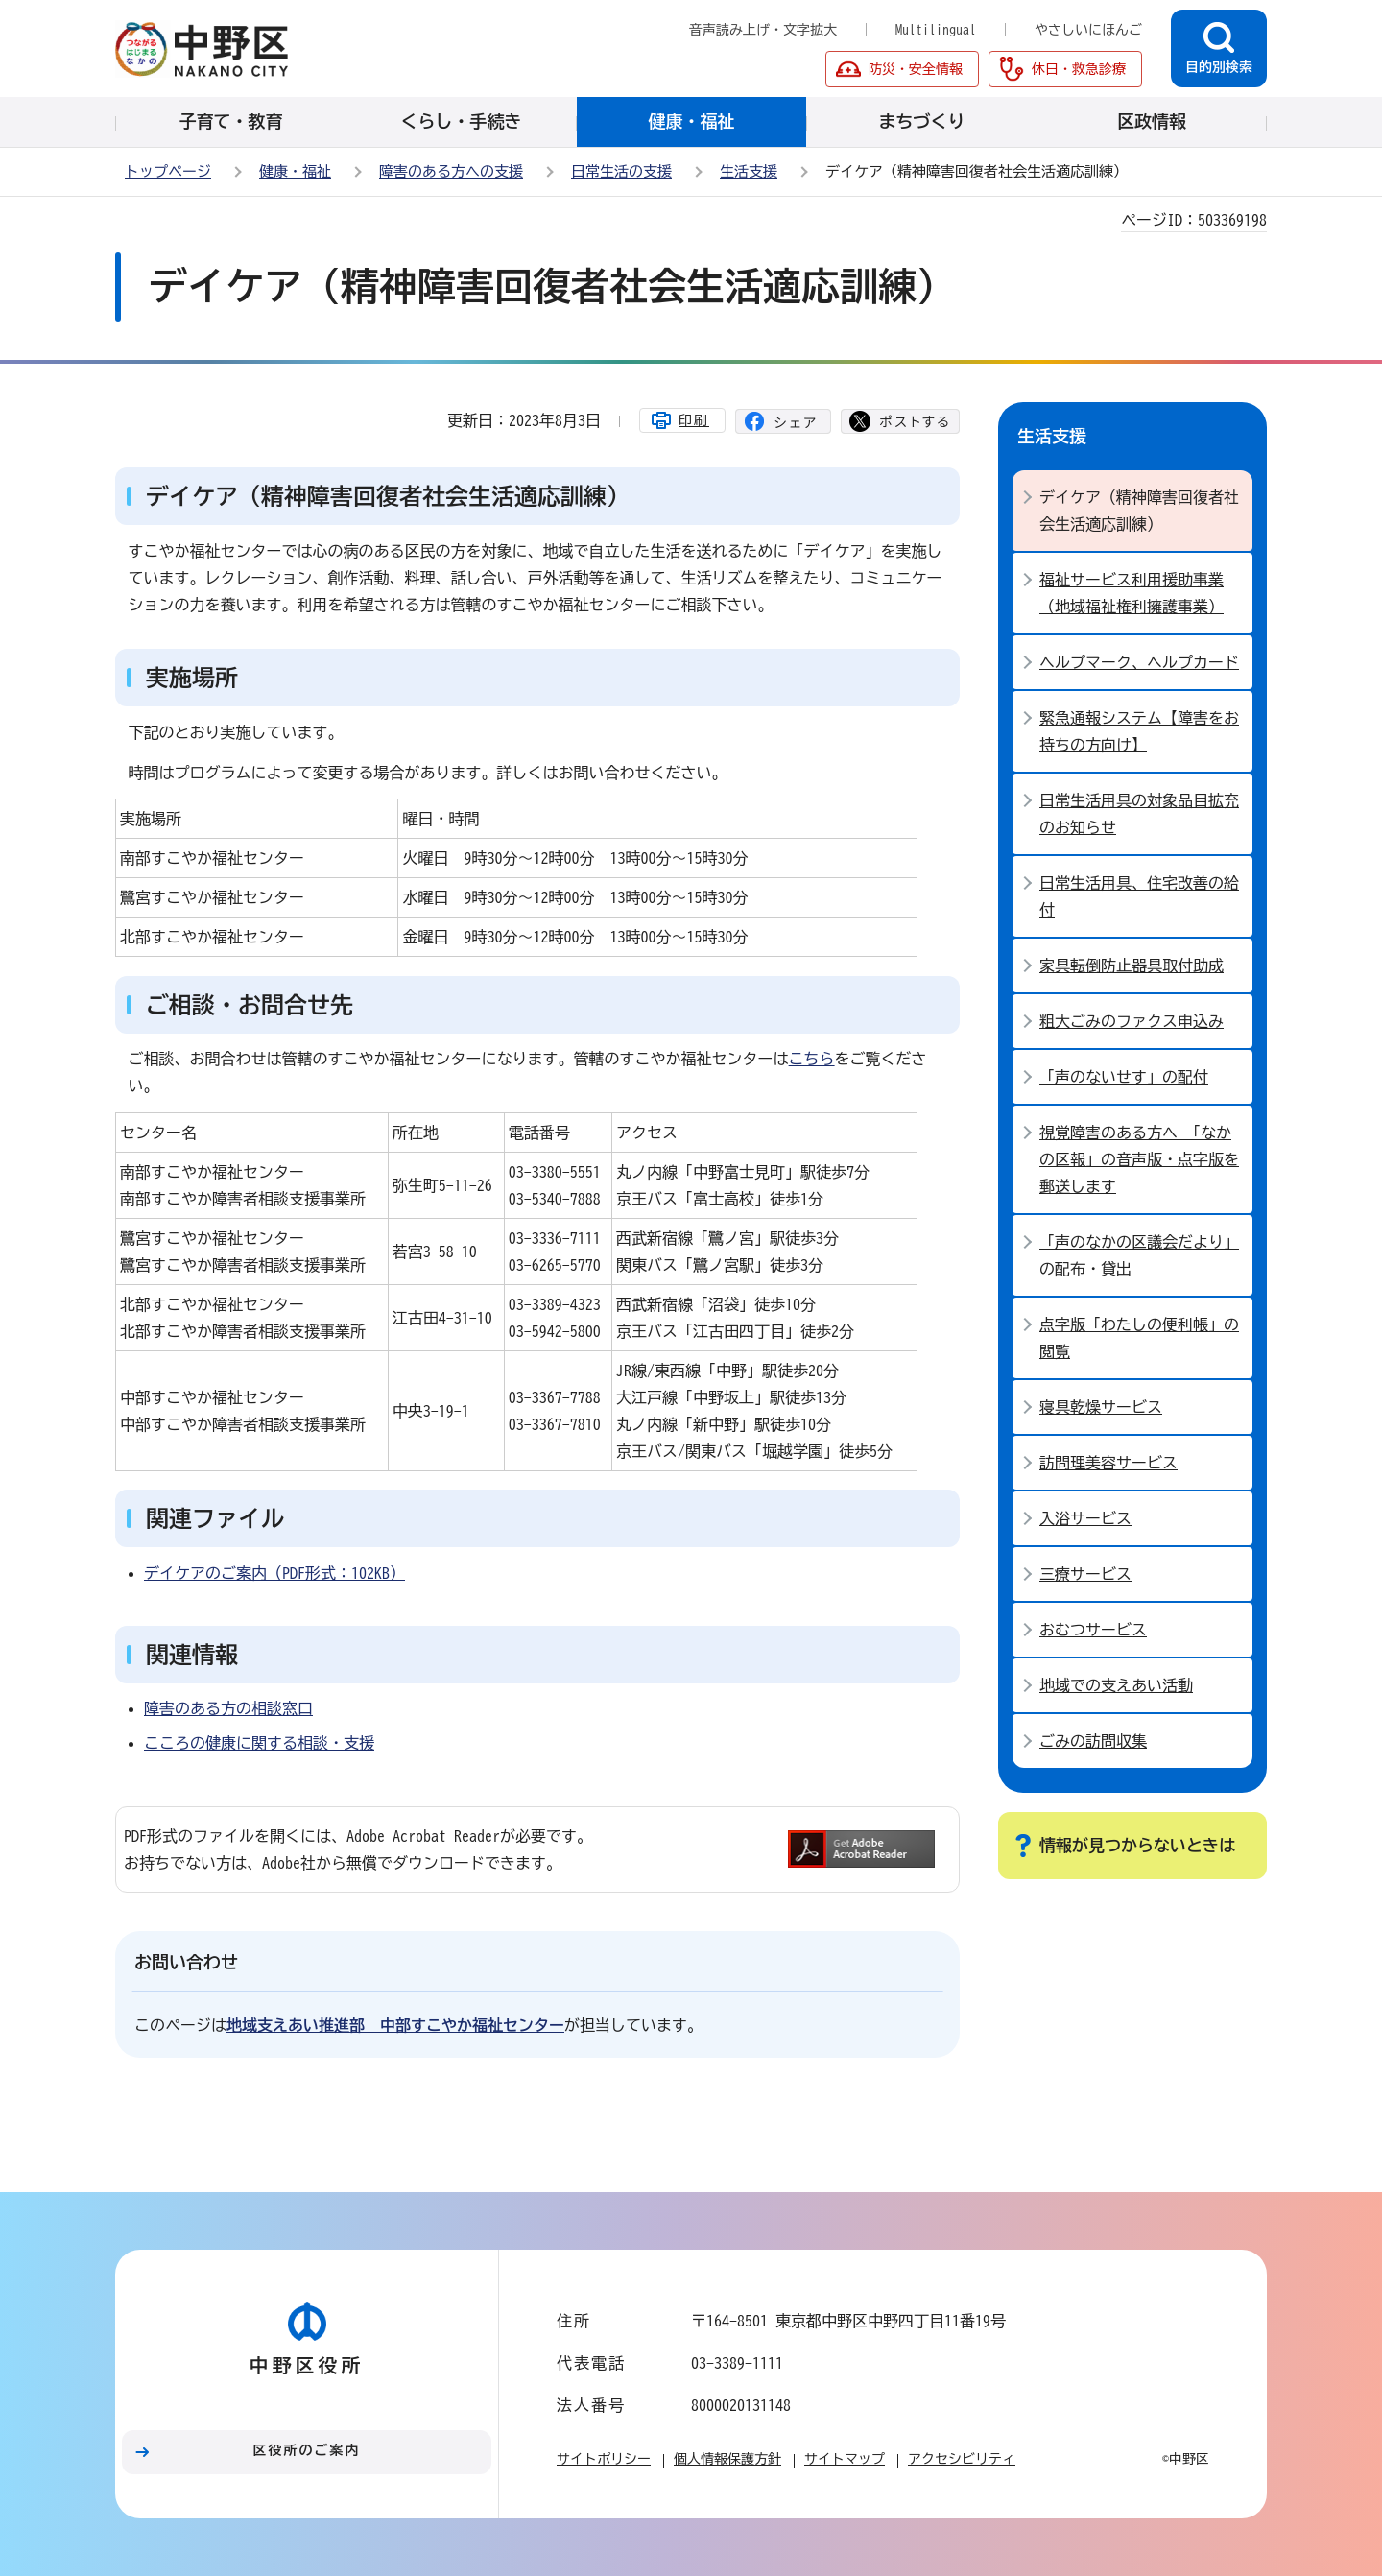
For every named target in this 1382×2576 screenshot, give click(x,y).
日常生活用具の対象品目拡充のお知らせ (1139, 814)
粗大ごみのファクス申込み (1131, 1021)
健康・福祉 (295, 171)
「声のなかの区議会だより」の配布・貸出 (1139, 1255)
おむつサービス (1093, 1629)
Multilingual (935, 29)
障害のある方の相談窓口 (228, 1708)
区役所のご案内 (307, 2450)
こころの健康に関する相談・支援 (259, 1743)
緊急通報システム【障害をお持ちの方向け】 (1139, 731)
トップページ (168, 171)
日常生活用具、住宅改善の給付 (1139, 896)
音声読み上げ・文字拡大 (763, 29)
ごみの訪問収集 (1093, 1741)
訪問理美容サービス (1108, 1462)
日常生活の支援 (621, 171)
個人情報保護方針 (727, 2459)
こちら (812, 1058)
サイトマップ (844, 2459)
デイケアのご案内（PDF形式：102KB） (274, 1573)
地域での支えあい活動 (1116, 1685)
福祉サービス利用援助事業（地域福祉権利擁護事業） (1131, 593)
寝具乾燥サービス (1100, 1407)
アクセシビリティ (961, 2459)
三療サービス (1085, 1574)
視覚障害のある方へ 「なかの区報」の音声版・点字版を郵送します (1139, 1159)
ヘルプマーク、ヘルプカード (1139, 662)
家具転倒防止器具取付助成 (1131, 965)
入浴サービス (1085, 1518)
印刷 (694, 420)
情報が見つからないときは (1137, 1845)
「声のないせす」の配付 (1123, 1077)
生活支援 (748, 171)
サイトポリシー (604, 2459)
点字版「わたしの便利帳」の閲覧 (1139, 1338)
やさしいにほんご (1088, 29)
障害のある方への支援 (451, 171)
